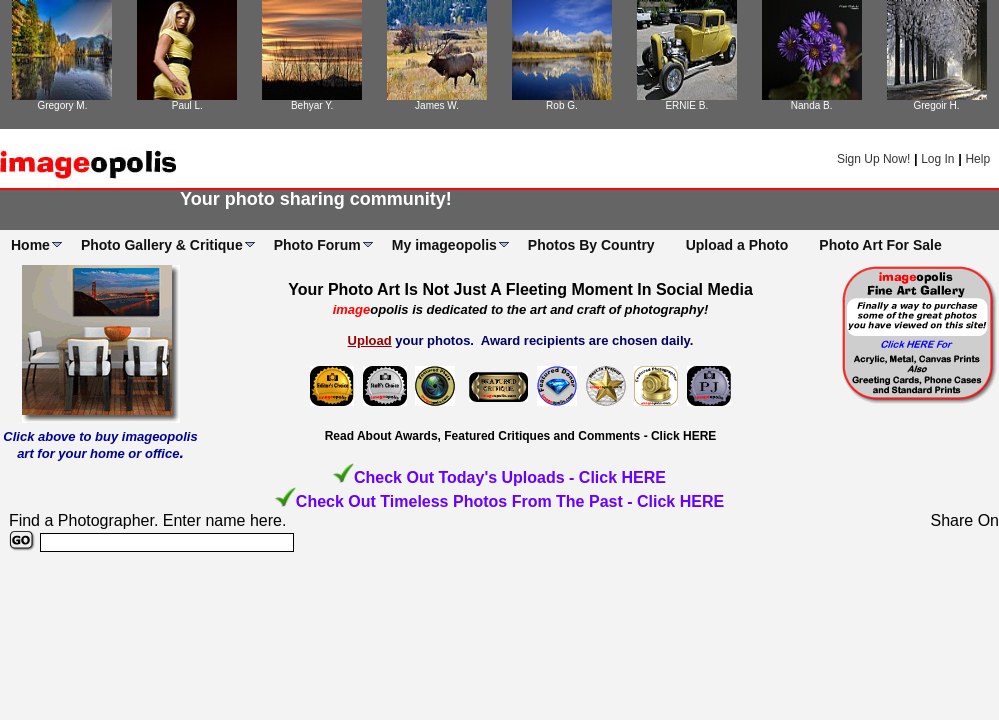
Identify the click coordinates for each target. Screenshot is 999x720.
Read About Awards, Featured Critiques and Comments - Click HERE (521, 436)
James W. (437, 105)
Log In (937, 159)
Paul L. (187, 105)
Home (30, 245)
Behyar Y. (312, 105)
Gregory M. (62, 105)
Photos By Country (591, 245)
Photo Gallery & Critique (162, 245)
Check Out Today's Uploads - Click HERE (510, 477)
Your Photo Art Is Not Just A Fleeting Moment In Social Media (520, 289)
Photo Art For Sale (880, 245)
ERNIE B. (686, 105)
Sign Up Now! (873, 159)
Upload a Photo (737, 245)
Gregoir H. (937, 105)
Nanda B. (812, 105)
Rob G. (562, 105)
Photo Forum (317, 245)
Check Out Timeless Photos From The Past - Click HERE (510, 501)
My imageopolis (444, 245)
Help (977, 159)
